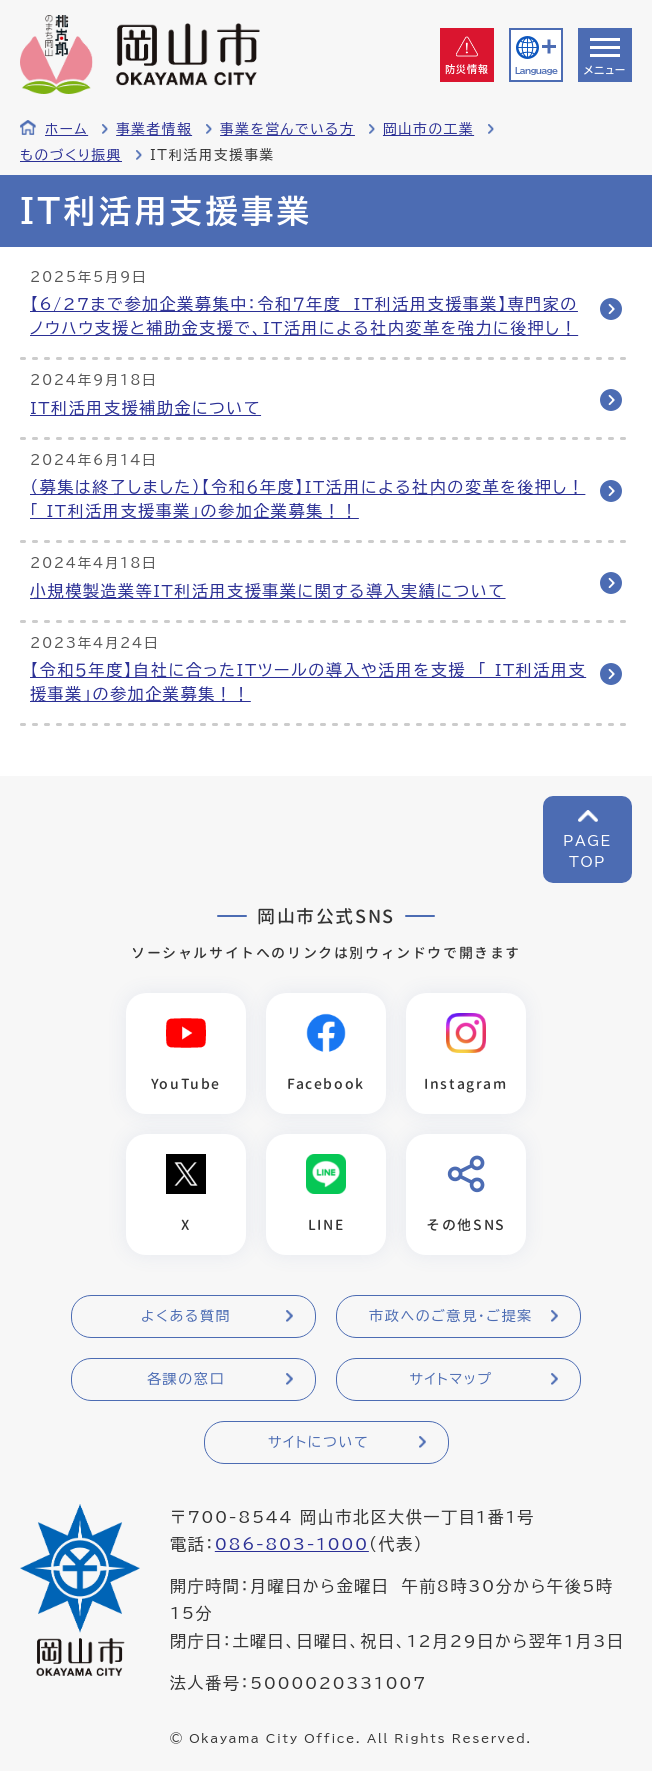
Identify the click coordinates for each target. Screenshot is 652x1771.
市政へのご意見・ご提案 (451, 1316)
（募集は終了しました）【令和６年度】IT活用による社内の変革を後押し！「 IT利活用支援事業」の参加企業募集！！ (307, 499)
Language (536, 70)
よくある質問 (186, 1316)
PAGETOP (587, 851)
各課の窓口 (186, 1379)
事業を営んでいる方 (287, 129)
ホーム (66, 129)
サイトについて (318, 1442)
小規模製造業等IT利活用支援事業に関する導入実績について (268, 591)
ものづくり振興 (71, 155)
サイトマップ (450, 1379)
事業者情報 (154, 129)
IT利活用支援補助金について (145, 408)
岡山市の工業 (428, 129)
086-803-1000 (292, 1544)
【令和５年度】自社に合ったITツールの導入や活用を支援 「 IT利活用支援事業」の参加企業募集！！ (308, 682)
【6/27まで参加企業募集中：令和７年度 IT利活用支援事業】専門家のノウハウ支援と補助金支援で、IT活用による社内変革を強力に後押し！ (304, 316)
